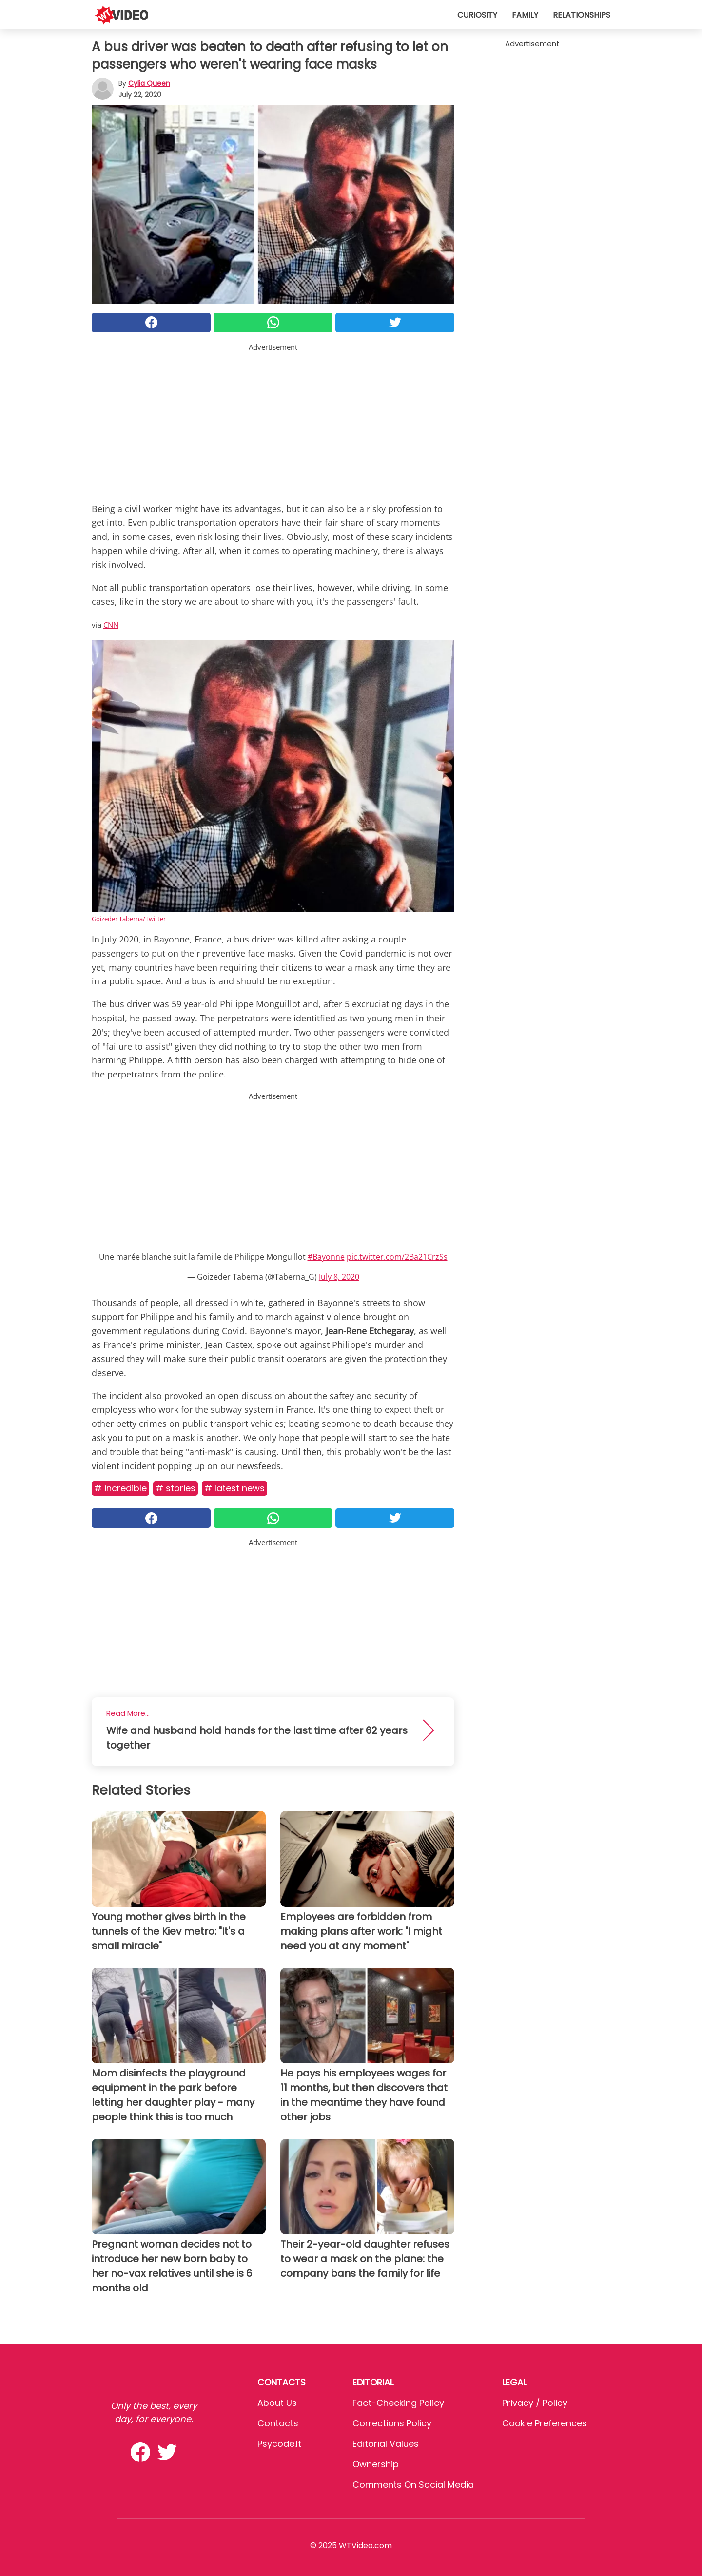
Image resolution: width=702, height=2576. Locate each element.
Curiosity (477, 14)
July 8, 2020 (339, 1276)
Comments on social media (413, 2485)
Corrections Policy (391, 2423)
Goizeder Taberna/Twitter (129, 918)
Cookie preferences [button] (544, 2423)
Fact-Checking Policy (398, 2403)
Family (525, 14)
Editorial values (385, 2444)
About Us (277, 2403)
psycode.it (279, 2444)
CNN (110, 625)
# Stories (175, 1488)
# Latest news (234, 1488)
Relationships (581, 14)
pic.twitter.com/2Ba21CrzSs (397, 1256)
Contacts (277, 2423)
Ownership (375, 2464)
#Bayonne (326, 1256)
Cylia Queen (149, 83)
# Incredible (120, 1488)
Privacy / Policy (534, 2403)
